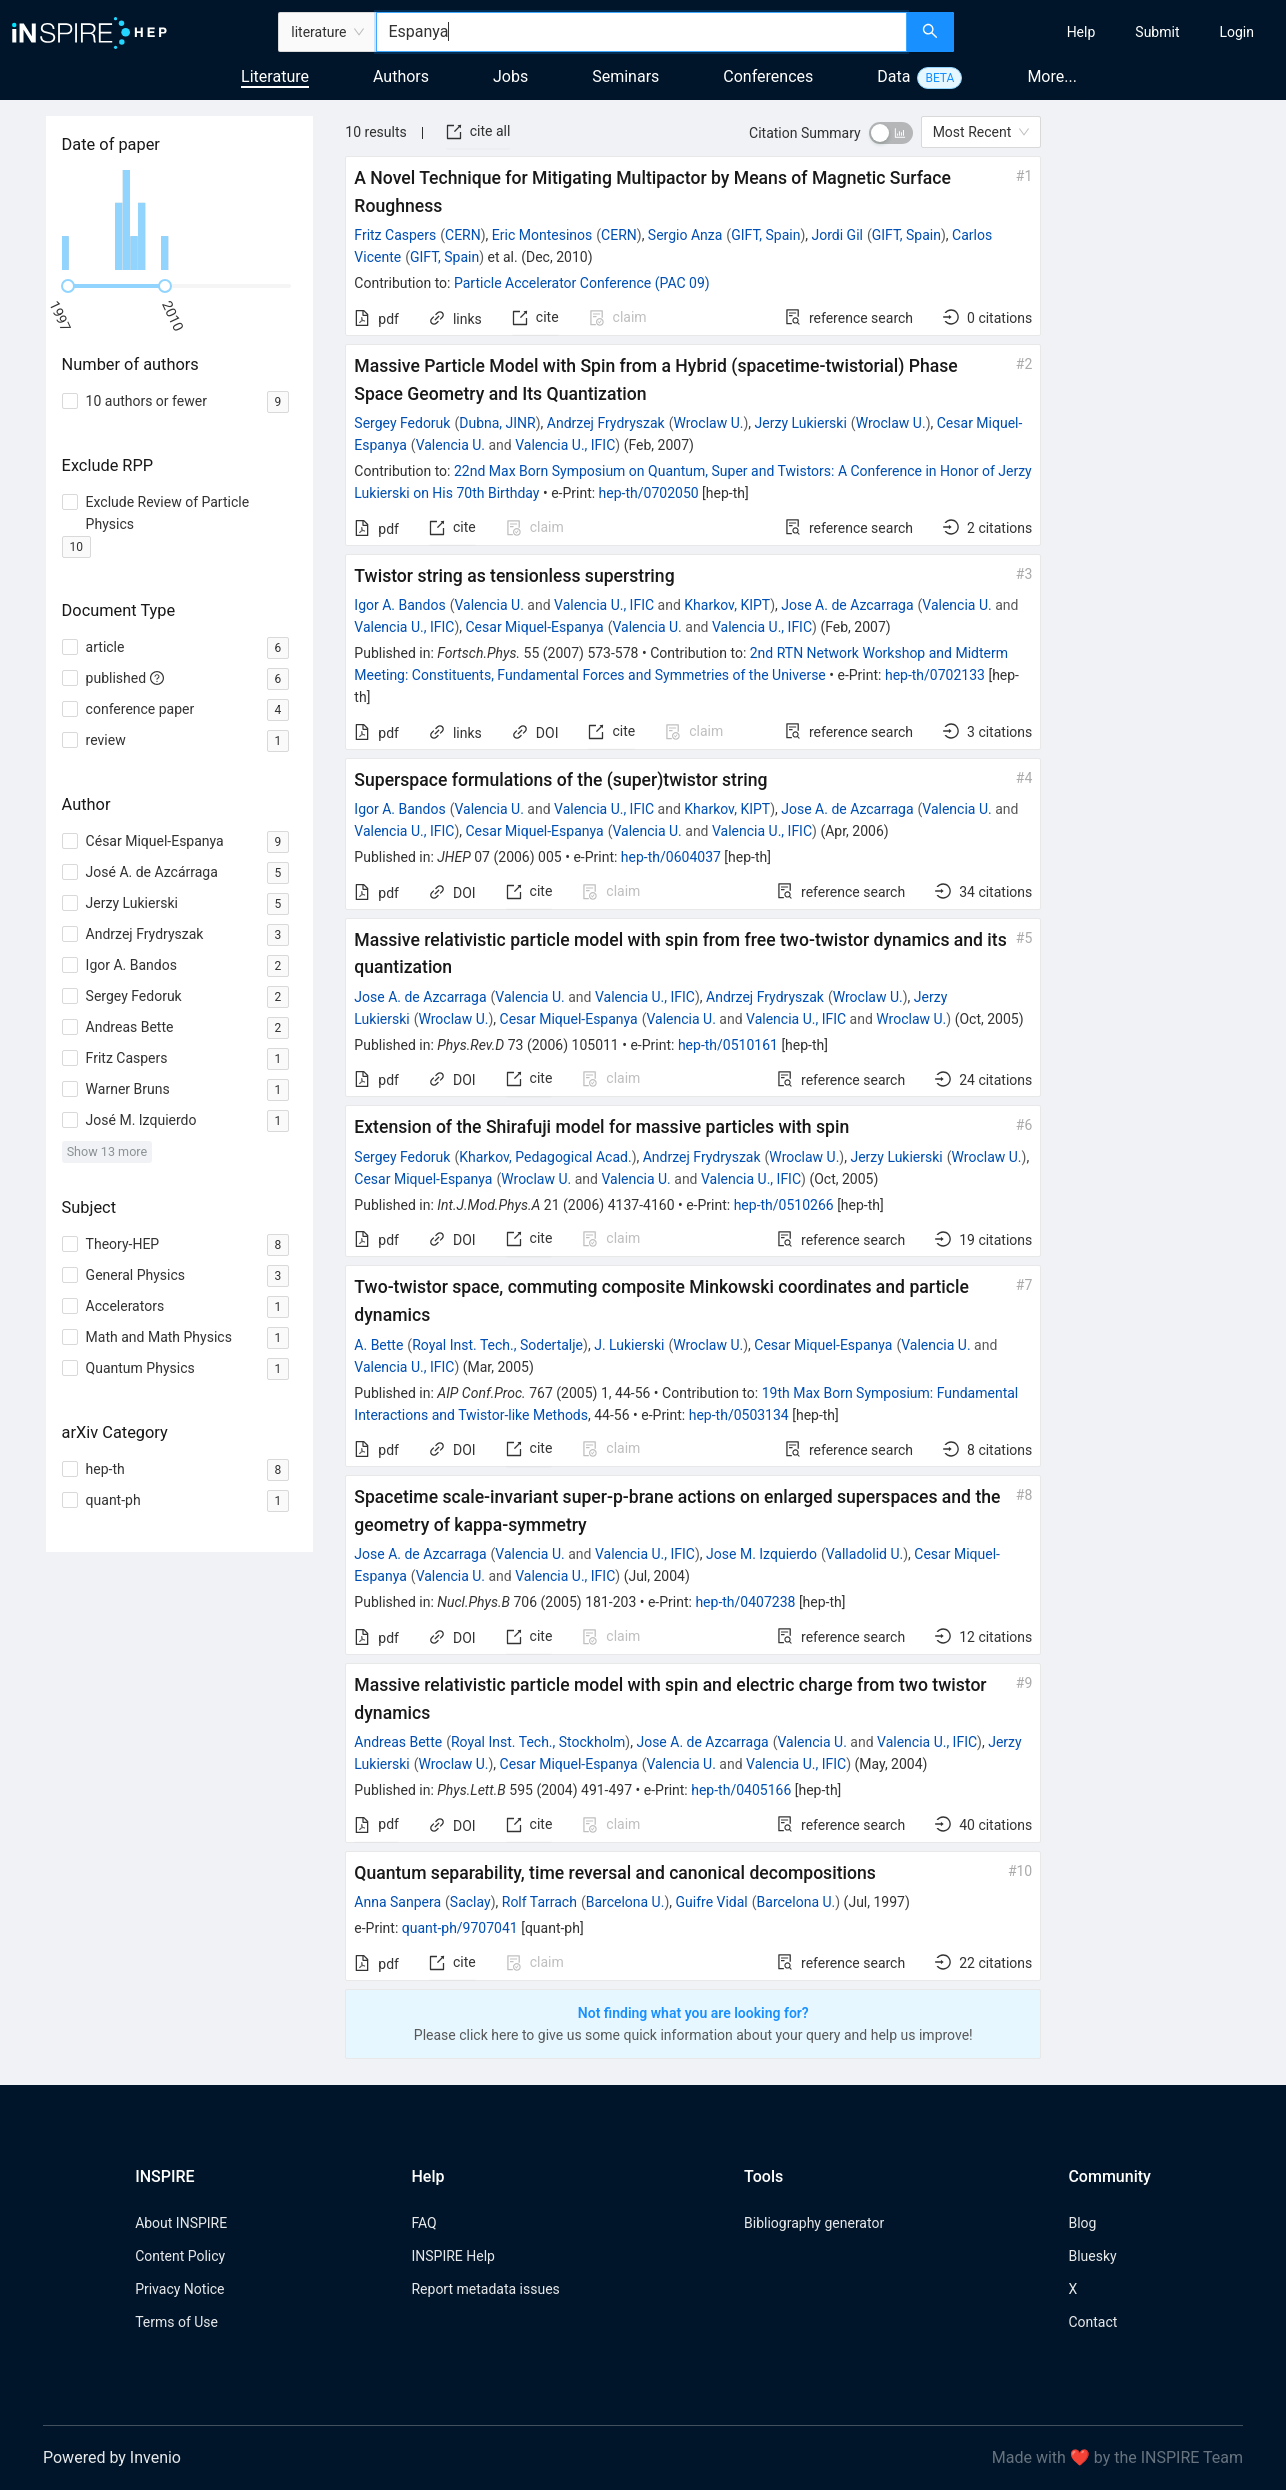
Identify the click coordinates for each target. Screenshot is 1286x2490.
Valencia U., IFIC (565, 445)
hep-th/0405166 (741, 1790)
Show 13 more (107, 1151)
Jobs (510, 76)
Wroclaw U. (708, 423)
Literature (275, 76)
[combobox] (641, 32)
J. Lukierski (629, 1345)
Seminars (625, 76)
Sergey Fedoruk (402, 423)
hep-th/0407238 (745, 1602)
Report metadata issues (485, 2289)
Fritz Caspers (395, 235)
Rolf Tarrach (539, 1902)
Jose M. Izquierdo (761, 1554)
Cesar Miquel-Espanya (535, 627)
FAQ (423, 2223)
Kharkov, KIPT (727, 605)
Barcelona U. (625, 1902)
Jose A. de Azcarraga (847, 605)
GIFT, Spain (765, 235)
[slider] (68, 286)
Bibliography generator (814, 2223)
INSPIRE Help (452, 2256)
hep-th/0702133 (935, 675)
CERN (463, 235)
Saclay (470, 1902)
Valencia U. (450, 445)
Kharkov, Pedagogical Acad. (545, 1157)
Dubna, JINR (497, 423)
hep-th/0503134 (739, 1415)
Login (1236, 32)
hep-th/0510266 (784, 1205)
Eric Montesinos (542, 235)
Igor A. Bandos (399, 605)
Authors (401, 76)
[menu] (1123, 32)
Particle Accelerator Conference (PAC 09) (582, 283)
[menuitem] (1081, 32)
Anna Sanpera (397, 1902)
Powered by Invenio (112, 2457)
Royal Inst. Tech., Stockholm (538, 1742)
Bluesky (1092, 2256)
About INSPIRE (181, 2223)
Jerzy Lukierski (801, 423)
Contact (1092, 2322)
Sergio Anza (685, 235)
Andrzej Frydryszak (606, 423)
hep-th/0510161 (728, 1045)
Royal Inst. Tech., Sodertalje (497, 1345)
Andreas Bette (398, 1742)
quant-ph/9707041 (460, 1928)
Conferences (768, 76)
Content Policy (180, 2256)
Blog (1082, 2223)
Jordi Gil (837, 235)
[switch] (891, 133)
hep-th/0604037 (671, 857)
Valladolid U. (864, 1554)
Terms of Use (176, 2322)
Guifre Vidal (712, 1902)
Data (893, 76)
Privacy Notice (179, 2289)
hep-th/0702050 (649, 493)
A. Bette (378, 1345)
